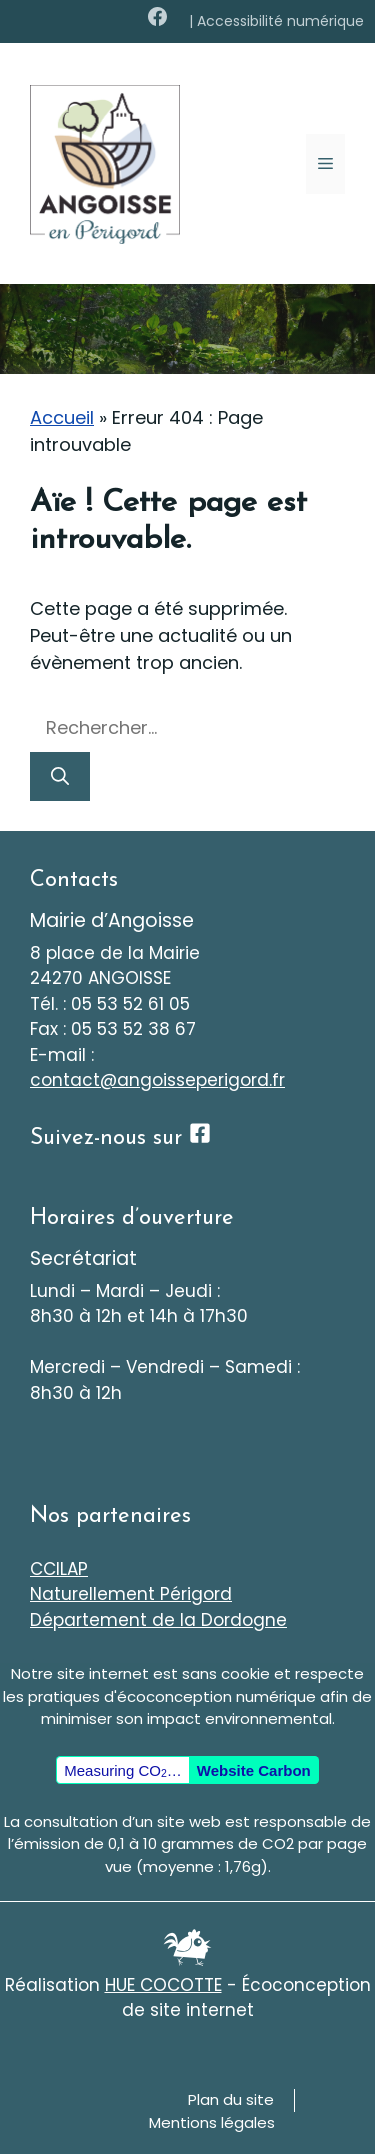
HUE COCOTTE (163, 1985)
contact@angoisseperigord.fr (157, 1080)
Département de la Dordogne (158, 1620)
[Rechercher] (60, 776)
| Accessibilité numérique (276, 21)
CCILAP (59, 1569)
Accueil (62, 417)
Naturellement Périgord (131, 1594)
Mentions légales (212, 2122)
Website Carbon (254, 1770)
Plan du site (231, 2099)
